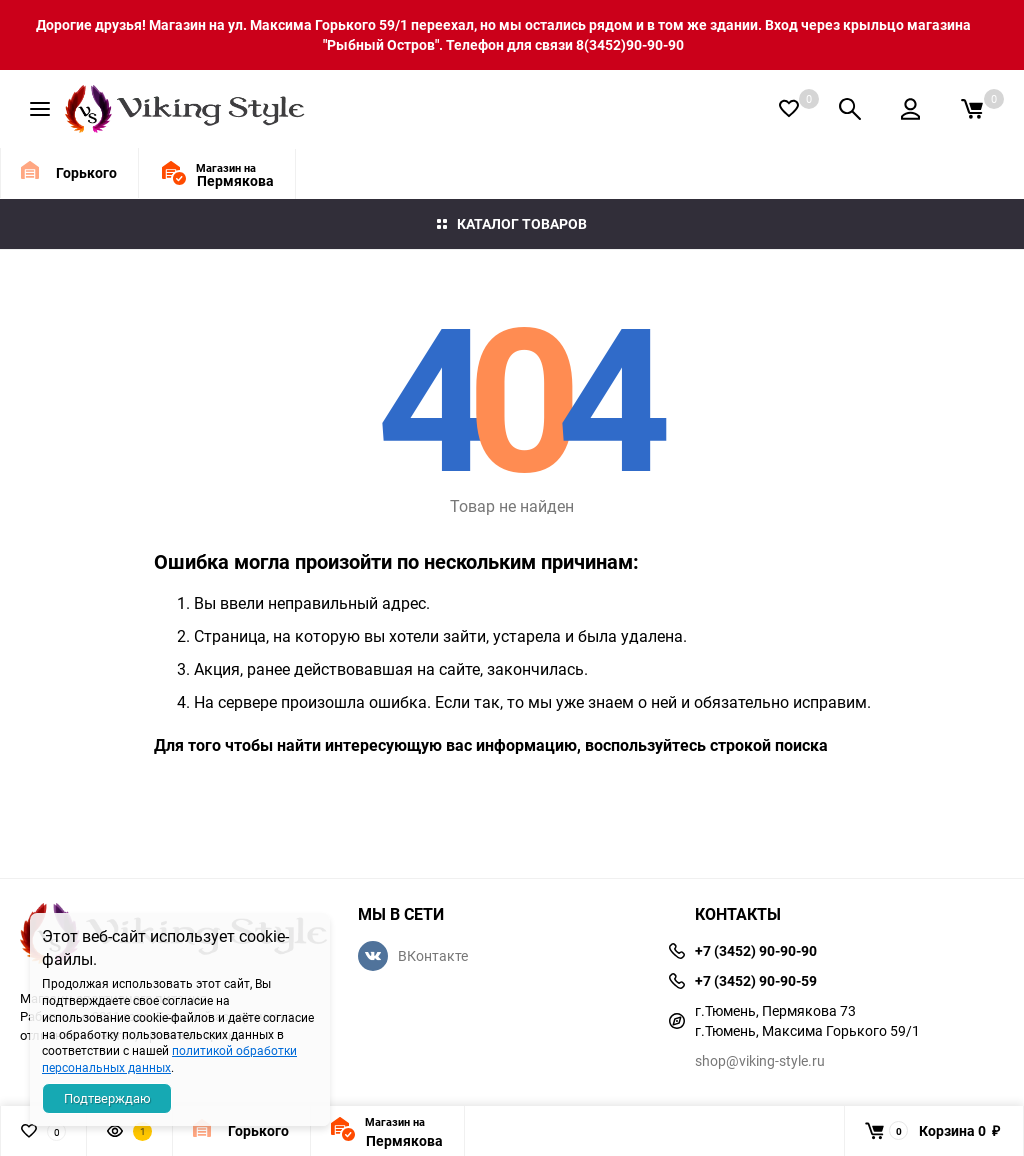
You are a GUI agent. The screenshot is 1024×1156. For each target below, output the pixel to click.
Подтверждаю (107, 1098)
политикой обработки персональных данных (169, 1058)
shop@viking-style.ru (760, 1060)
